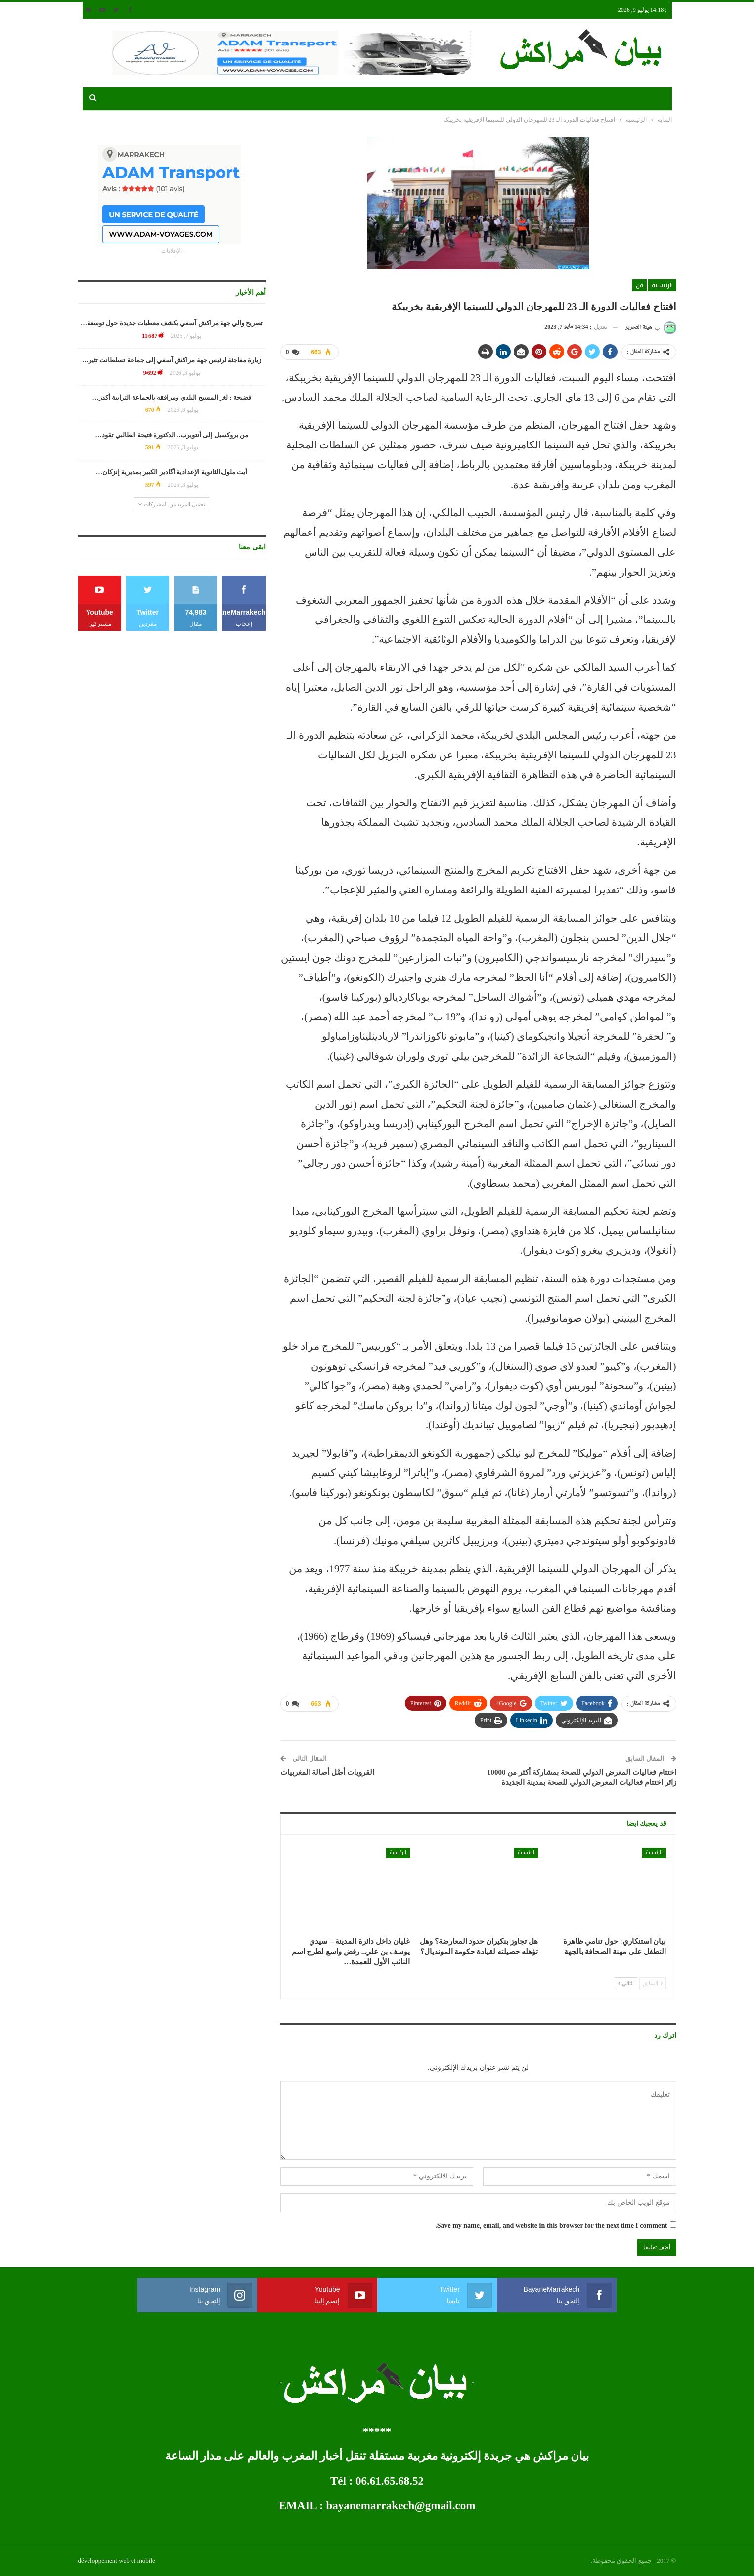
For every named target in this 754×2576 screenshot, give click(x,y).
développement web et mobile (116, 2560)
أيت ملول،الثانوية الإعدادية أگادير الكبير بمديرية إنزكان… (172, 472)
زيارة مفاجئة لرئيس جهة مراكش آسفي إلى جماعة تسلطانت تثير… (171, 360)
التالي (626, 1983)
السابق (653, 1983)
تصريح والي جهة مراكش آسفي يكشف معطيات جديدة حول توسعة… (172, 323)
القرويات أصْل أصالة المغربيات (327, 1772)
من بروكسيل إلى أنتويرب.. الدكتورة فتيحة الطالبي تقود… (171, 435)
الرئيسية (662, 285)
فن (639, 285)
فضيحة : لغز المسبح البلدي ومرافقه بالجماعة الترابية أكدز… (171, 397)
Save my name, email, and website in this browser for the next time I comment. (551, 2225)
